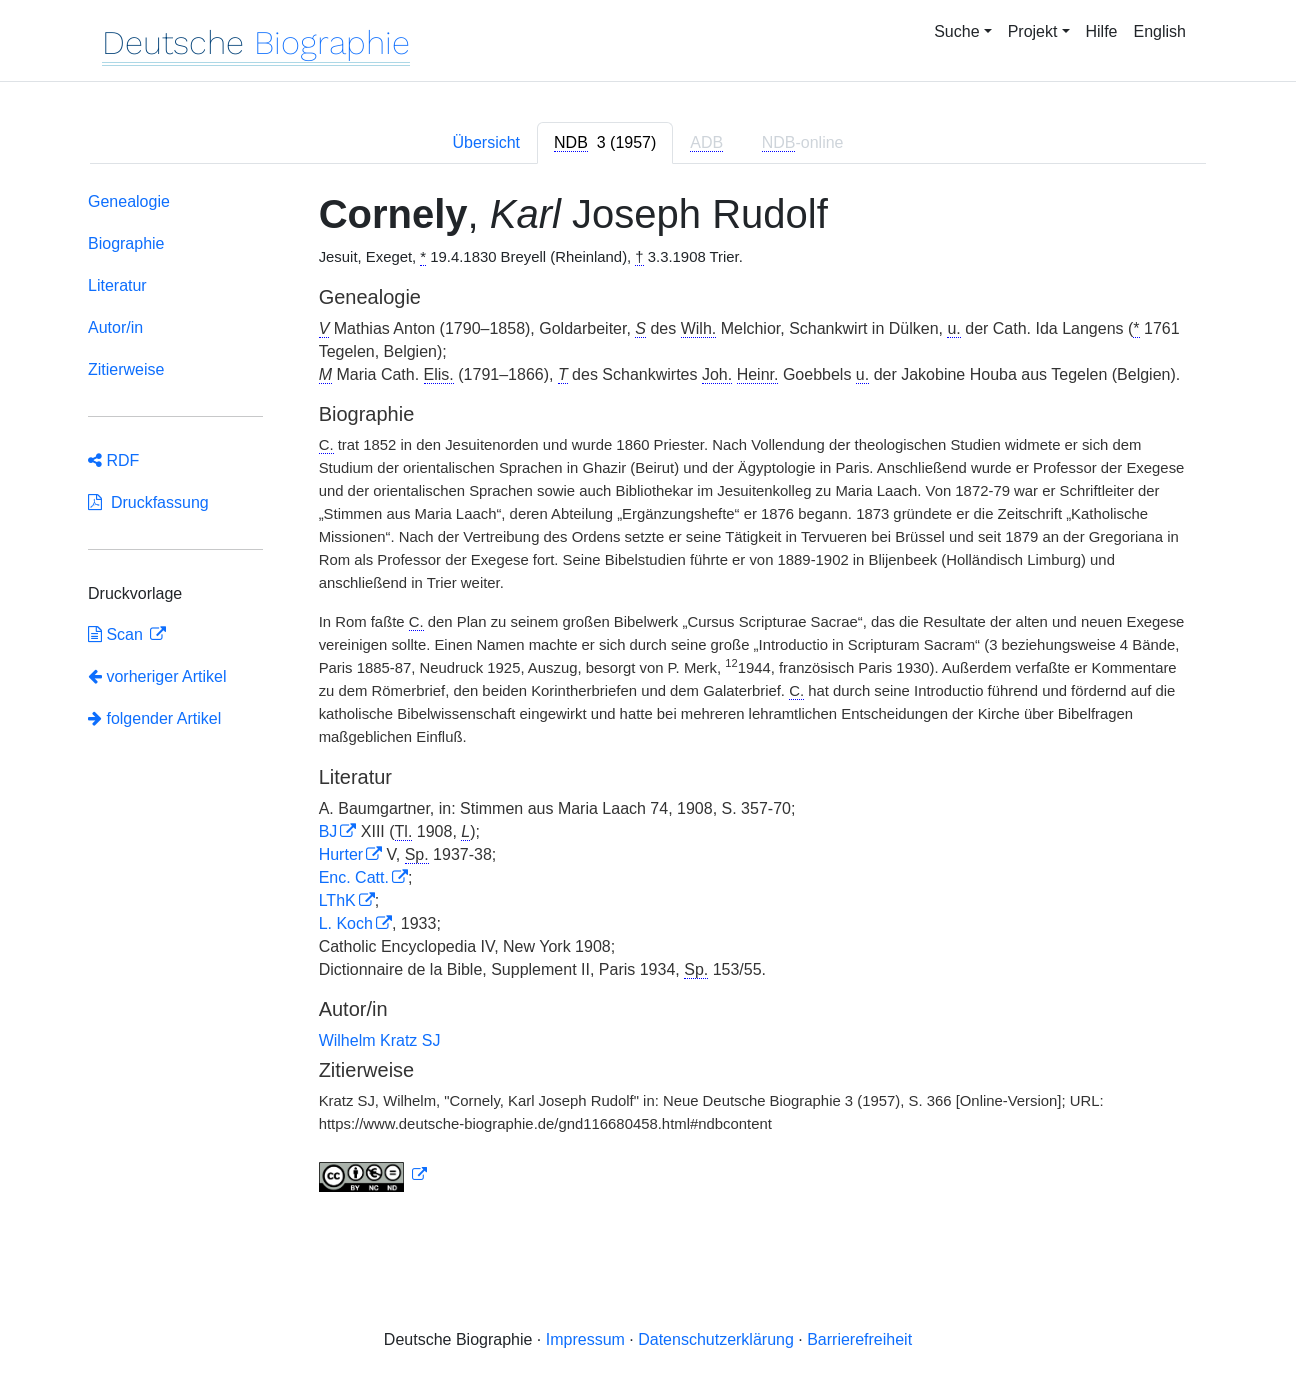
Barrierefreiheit (859, 1339)
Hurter (341, 854)
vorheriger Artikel (157, 676)
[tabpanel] (648, 696)
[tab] (605, 143)
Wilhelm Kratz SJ (380, 1040)
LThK (337, 900)
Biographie (126, 243)
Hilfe (1102, 31)
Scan (117, 634)
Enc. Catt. (354, 877)
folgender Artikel (154, 718)
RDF (113, 460)
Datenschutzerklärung (716, 1339)
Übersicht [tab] (486, 142)
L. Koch (346, 923)
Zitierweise (126, 369)
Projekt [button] (1033, 31)
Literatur (117, 285)
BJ (328, 831)
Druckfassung (148, 502)
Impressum (585, 1339)
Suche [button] (956, 31)
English (1160, 31)
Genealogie (129, 201)
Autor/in (115, 327)
